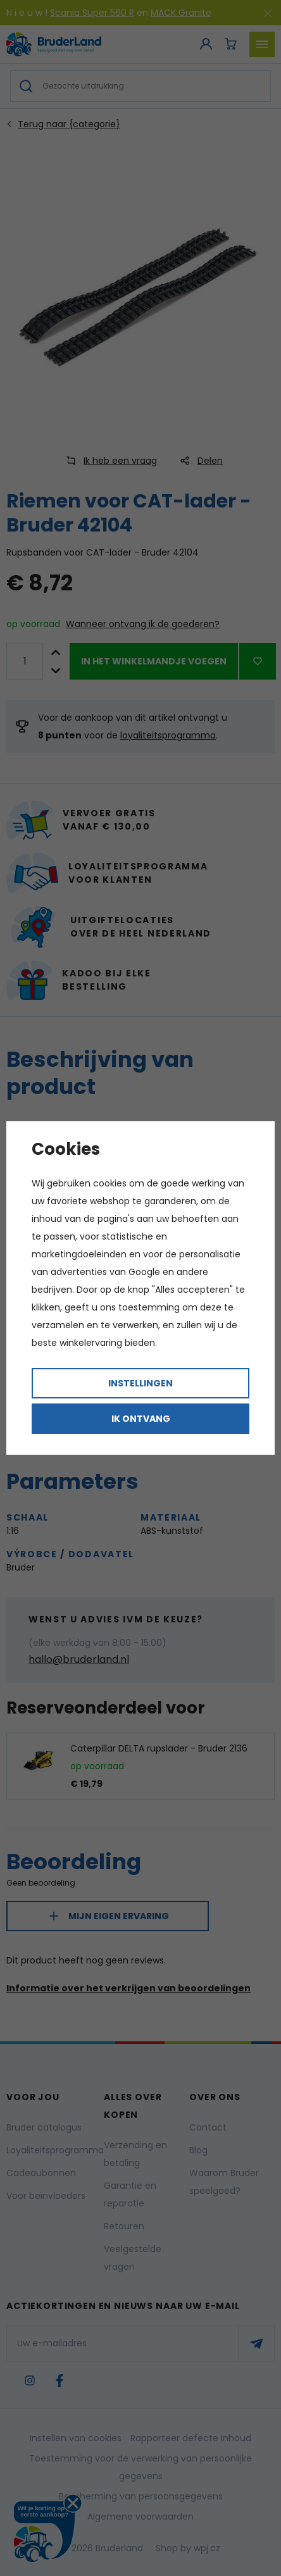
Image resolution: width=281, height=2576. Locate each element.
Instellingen (140, 1383)
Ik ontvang (140, 1418)
